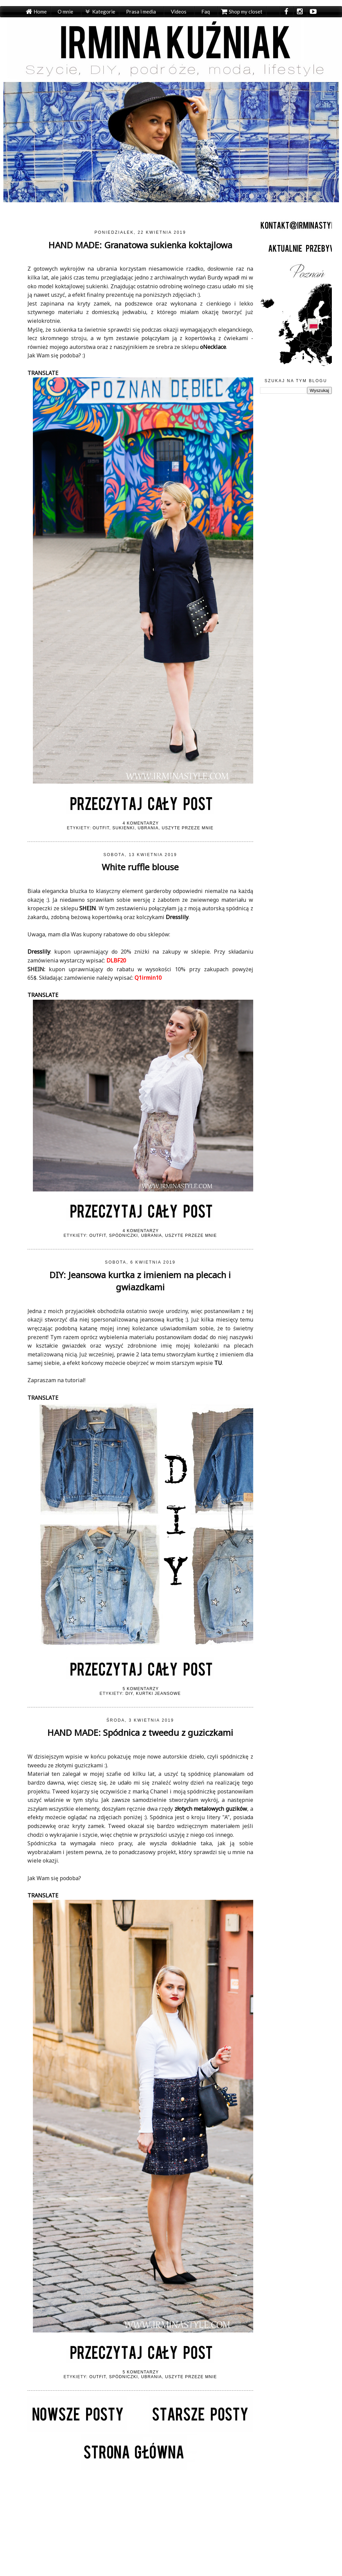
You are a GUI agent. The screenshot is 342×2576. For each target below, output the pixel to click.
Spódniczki (123, 1235)
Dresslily (38, 951)
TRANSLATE (42, 373)
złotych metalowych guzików (211, 1808)
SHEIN (87, 908)
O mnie (65, 11)
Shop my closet (245, 11)
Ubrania (148, 828)
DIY (129, 1693)
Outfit (101, 828)
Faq (205, 11)
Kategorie (103, 11)
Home (40, 11)
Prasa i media (141, 11)
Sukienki (124, 828)
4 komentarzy (141, 823)
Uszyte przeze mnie (188, 828)
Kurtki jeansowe (158, 1693)
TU (217, 1363)
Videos (178, 11)
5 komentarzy (141, 1688)
